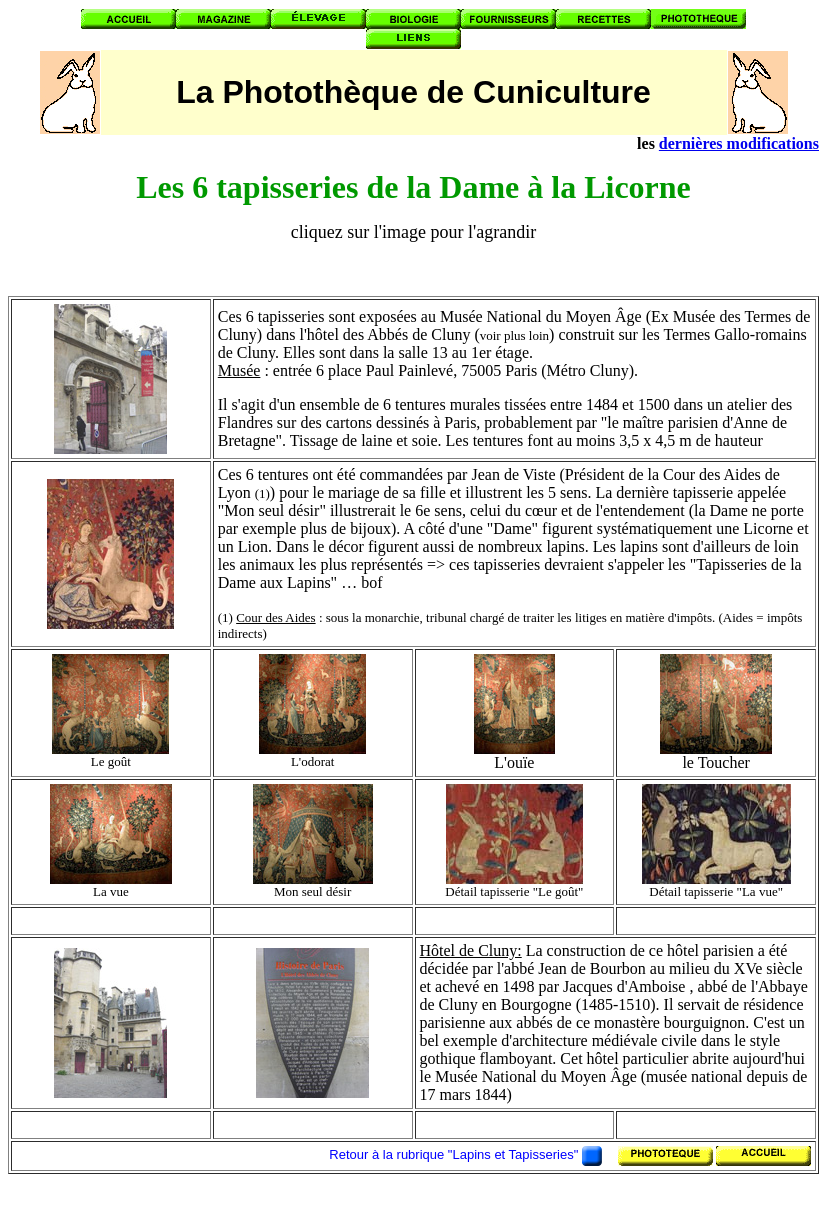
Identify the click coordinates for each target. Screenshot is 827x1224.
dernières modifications (739, 143)
